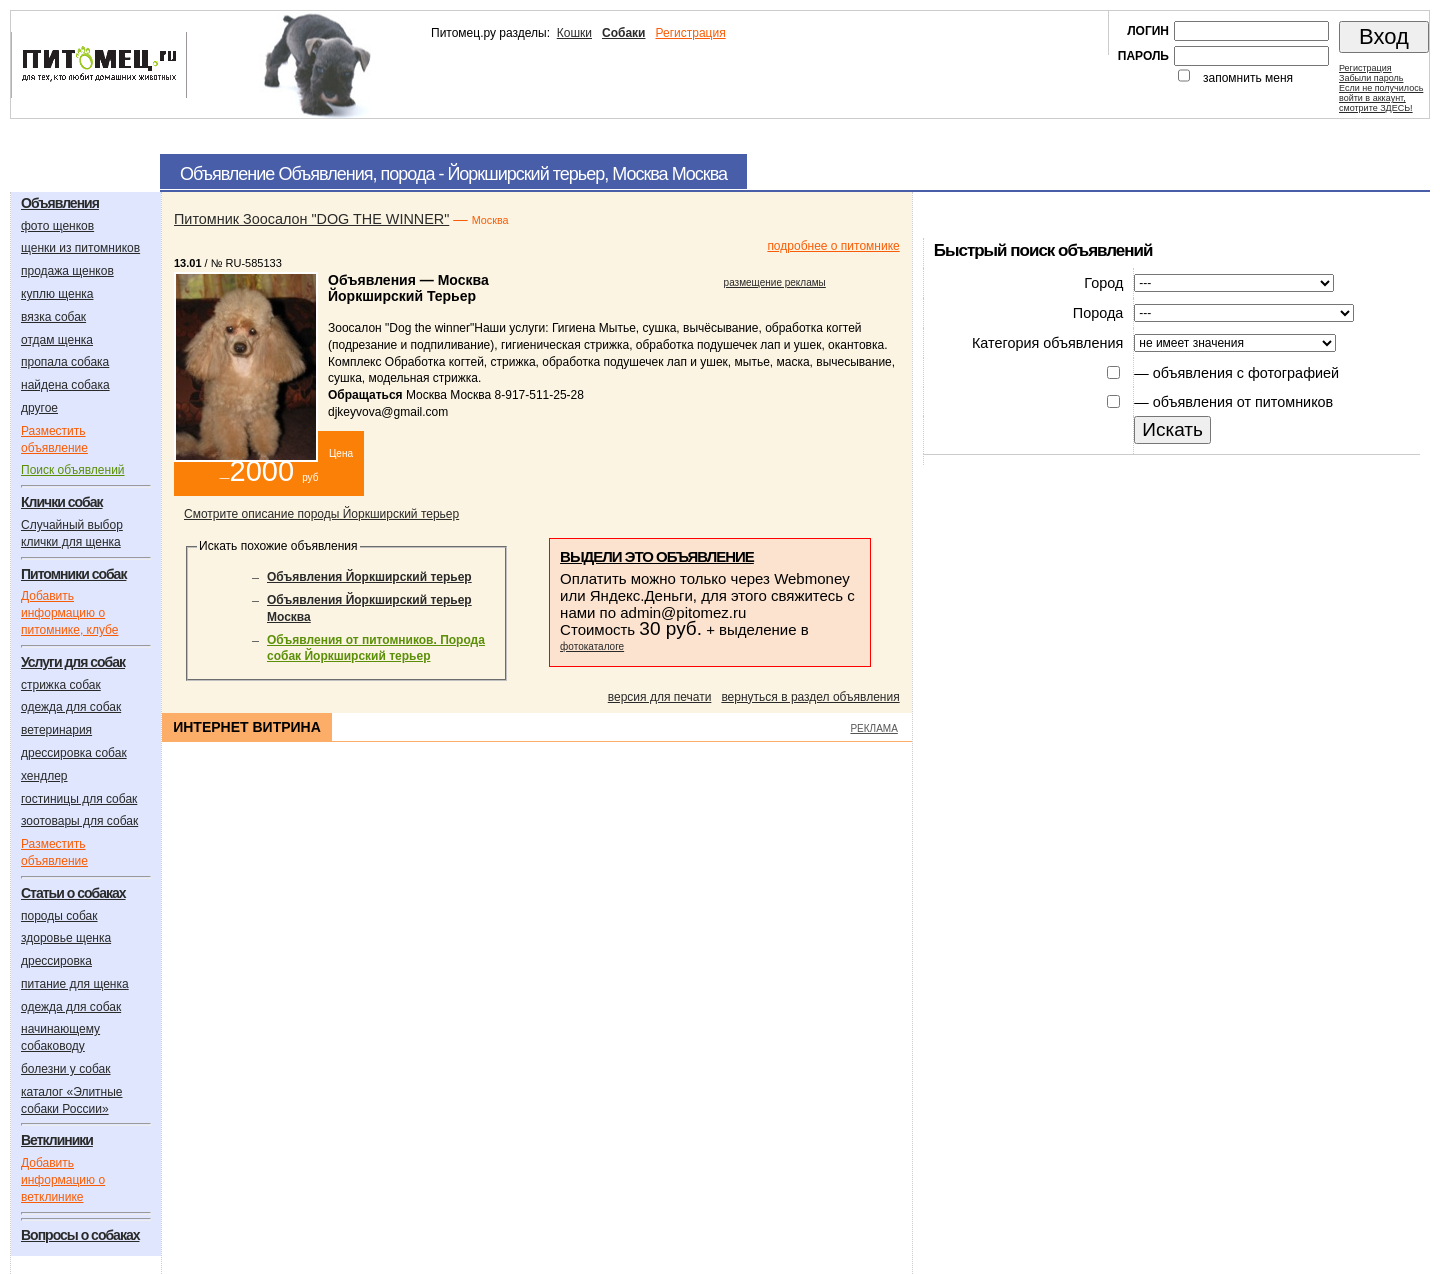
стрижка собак (61, 685)
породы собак (59, 916)
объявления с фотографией (1246, 373)
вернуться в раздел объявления (810, 697)
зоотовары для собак (79, 821)
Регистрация (690, 33)
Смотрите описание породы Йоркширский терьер (321, 514)
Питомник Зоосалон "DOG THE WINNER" (311, 219)
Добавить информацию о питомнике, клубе (69, 613)
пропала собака (65, 362)
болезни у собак (66, 1069)
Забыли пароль (1371, 78)
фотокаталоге (592, 646)
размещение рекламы (775, 282)
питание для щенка (75, 984)
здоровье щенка (66, 938)
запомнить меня (1248, 78)
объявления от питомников (1243, 402)
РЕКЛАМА (873, 728)
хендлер (44, 776)
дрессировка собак (74, 753)
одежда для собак (71, 707)
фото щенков (57, 226)
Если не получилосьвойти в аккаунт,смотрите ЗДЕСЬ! (1381, 98)
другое (39, 408)
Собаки (623, 33)
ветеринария (56, 730)
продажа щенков (67, 271)
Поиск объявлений (73, 470)
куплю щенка (57, 294)
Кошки (574, 33)
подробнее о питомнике (833, 246)
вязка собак (53, 317)
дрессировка (56, 961)
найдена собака (65, 385)
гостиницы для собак (79, 799)
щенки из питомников (80, 248)
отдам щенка (57, 340)
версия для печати (660, 697)
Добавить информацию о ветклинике (63, 1180)
